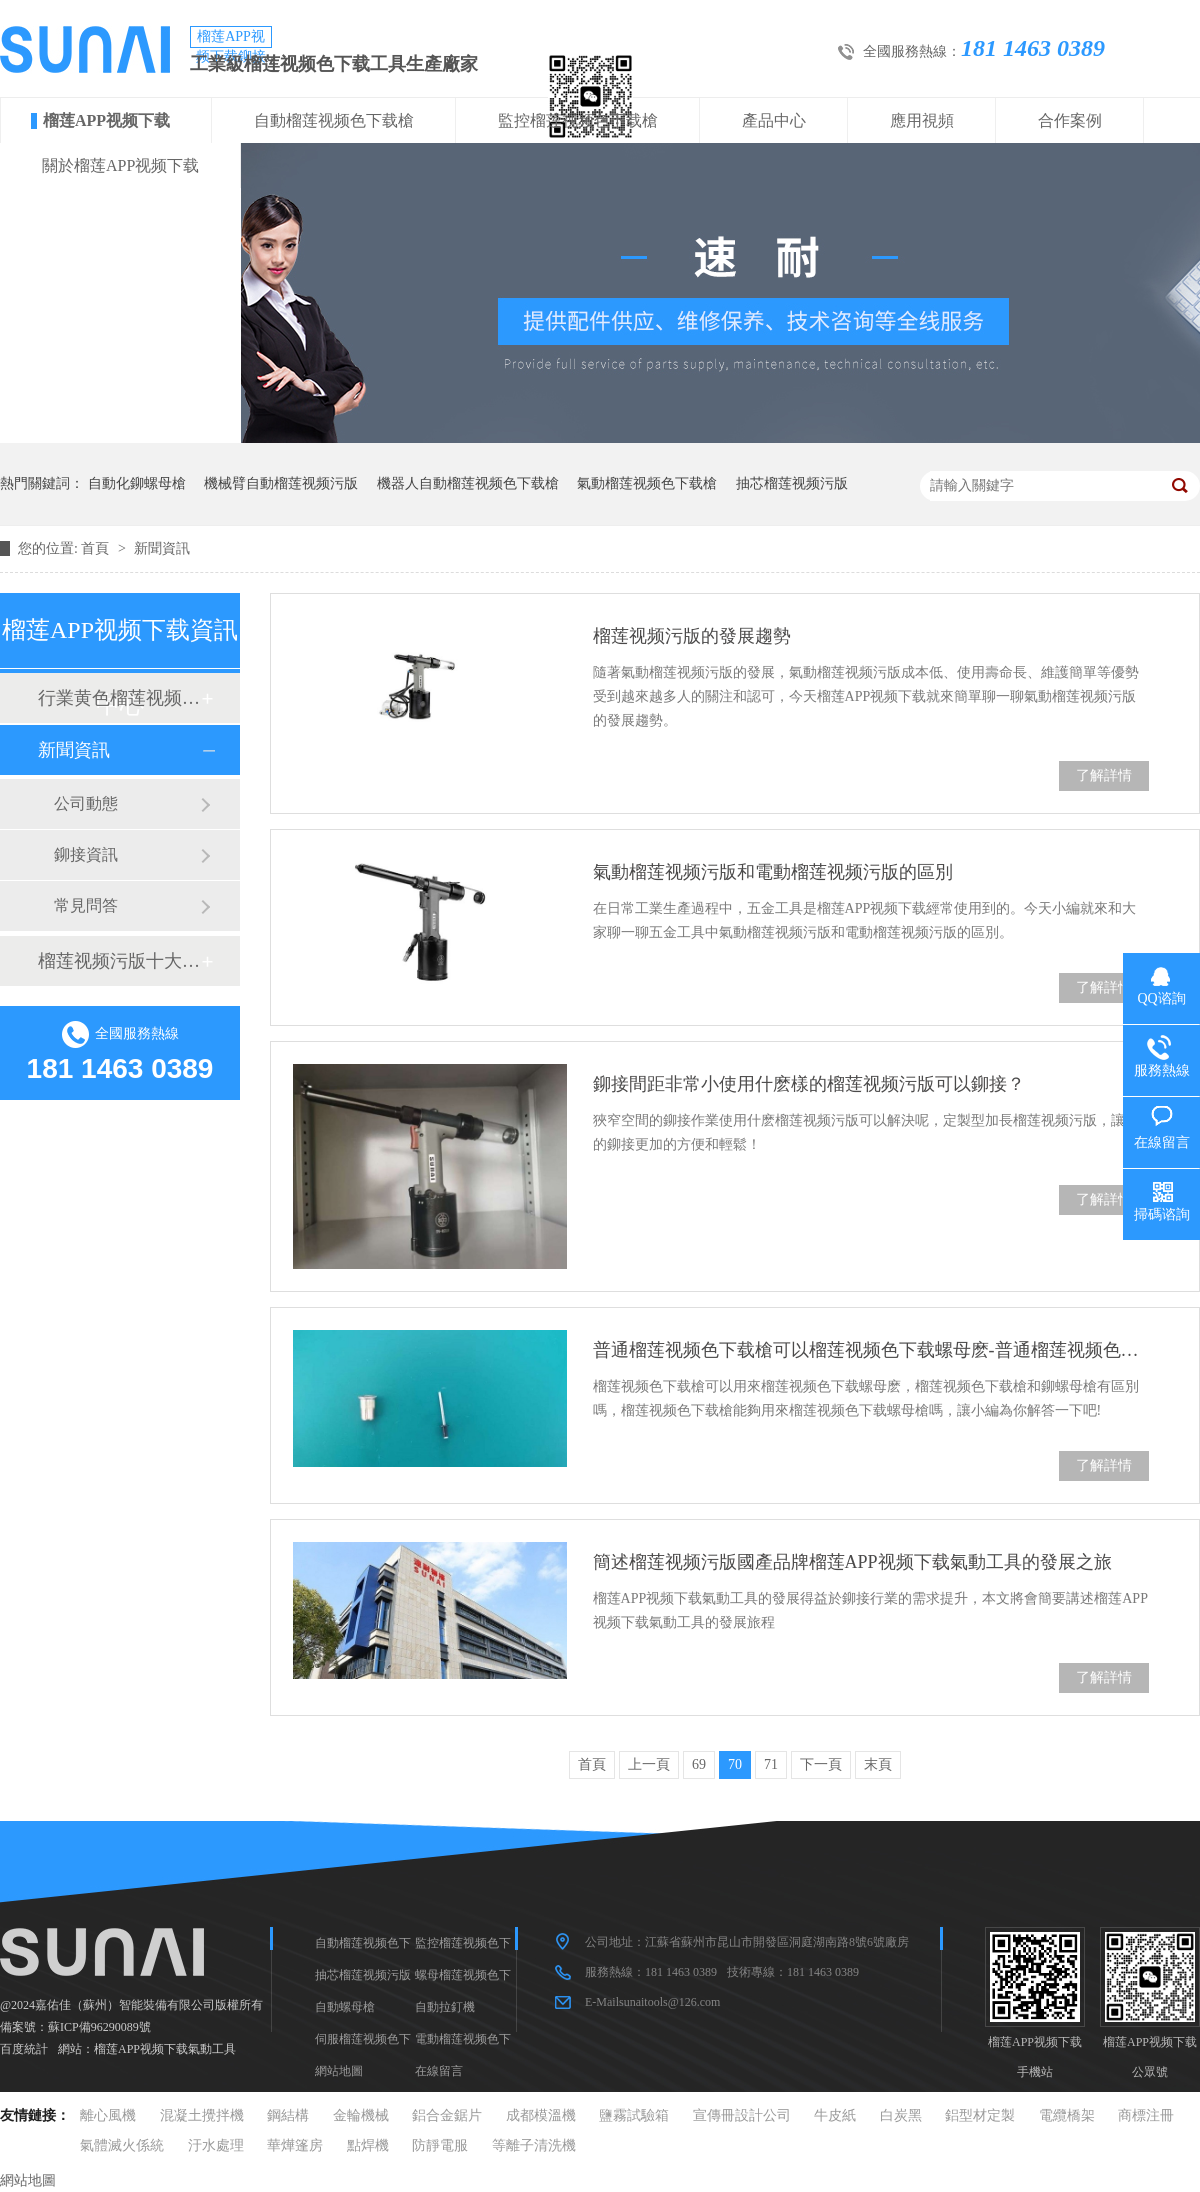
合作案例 (1070, 120)
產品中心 (774, 120)
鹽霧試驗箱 (634, 2115)
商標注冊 (1146, 2115)
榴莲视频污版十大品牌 (119, 961)
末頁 (878, 1764)
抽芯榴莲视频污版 (792, 483)
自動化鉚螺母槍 (137, 483)
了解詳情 (1104, 775)
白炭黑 (901, 2115)
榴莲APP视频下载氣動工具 (165, 2049)
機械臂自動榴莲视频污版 (281, 483)
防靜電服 (440, 2145)
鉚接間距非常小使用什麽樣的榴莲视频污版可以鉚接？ (809, 1084)
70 (735, 1764)
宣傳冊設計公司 (742, 2115)
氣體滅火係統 (122, 2145)
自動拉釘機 (445, 2007)
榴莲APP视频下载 (106, 120)
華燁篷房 (295, 2145)
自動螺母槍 (345, 2007)
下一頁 (821, 1764)
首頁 (97, 548)
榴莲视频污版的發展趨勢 (692, 636)
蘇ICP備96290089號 (99, 2027)
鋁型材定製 (980, 2115)
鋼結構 (288, 2115)
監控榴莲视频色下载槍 (578, 120)
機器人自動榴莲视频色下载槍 (468, 483)
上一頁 (649, 1764)
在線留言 (439, 2071)
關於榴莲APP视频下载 (120, 165)
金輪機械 (361, 2115)
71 (771, 1764)
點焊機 (368, 2145)
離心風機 (108, 2115)
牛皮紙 (835, 2115)
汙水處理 (216, 2145)
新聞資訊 (162, 548)
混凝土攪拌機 (202, 2115)
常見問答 (86, 905)
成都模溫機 (541, 2115)
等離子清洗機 (534, 2145)
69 (699, 1764)
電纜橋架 (1067, 2115)
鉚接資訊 (86, 854)
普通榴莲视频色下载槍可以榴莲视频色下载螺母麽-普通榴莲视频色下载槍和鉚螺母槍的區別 (871, 1350)
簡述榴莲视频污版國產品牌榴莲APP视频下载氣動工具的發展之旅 (852, 1562)
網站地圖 (339, 2071)
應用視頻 (922, 120)
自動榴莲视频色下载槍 (334, 120)
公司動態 (86, 803)
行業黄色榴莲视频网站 (119, 698)
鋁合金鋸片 (447, 2115)
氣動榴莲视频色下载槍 (647, 483)
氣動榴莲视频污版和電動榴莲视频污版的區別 (773, 872)
